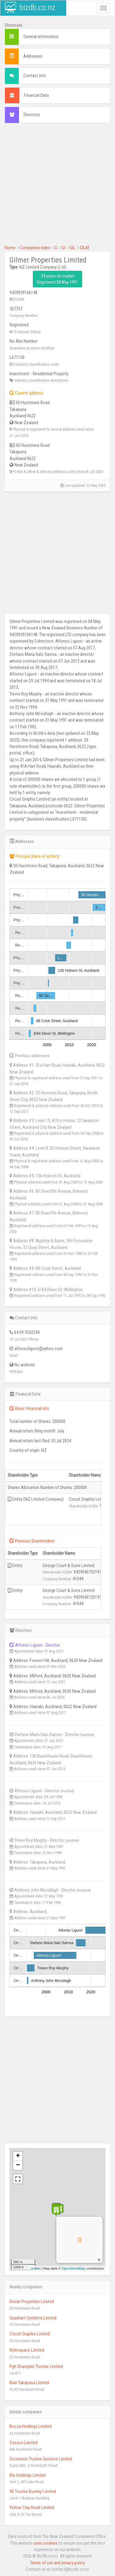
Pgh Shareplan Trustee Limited (36, 2366)
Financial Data (36, 95)
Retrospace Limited (27, 2350)
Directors (32, 114)
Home (10, 247)
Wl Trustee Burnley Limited (33, 2491)
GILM (84, 247)
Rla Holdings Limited (28, 2475)
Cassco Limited (23, 2442)
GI (63, 247)
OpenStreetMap (74, 2268)
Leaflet (35, 2268)
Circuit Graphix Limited (30, 2334)
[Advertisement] (57, 187)
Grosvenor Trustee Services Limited (41, 2459)
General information (41, 36)
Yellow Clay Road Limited (32, 2507)
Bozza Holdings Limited (31, 2426)
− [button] (18, 2165)
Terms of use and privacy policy (57, 2563)
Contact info (34, 75)
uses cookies (46, 2543)
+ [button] (18, 2156)
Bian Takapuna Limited (29, 2382)
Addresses (32, 56)
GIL (72, 247)
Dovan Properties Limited (32, 2301)
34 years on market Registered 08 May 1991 (57, 279)
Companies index (35, 247)
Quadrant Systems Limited (33, 2318)
